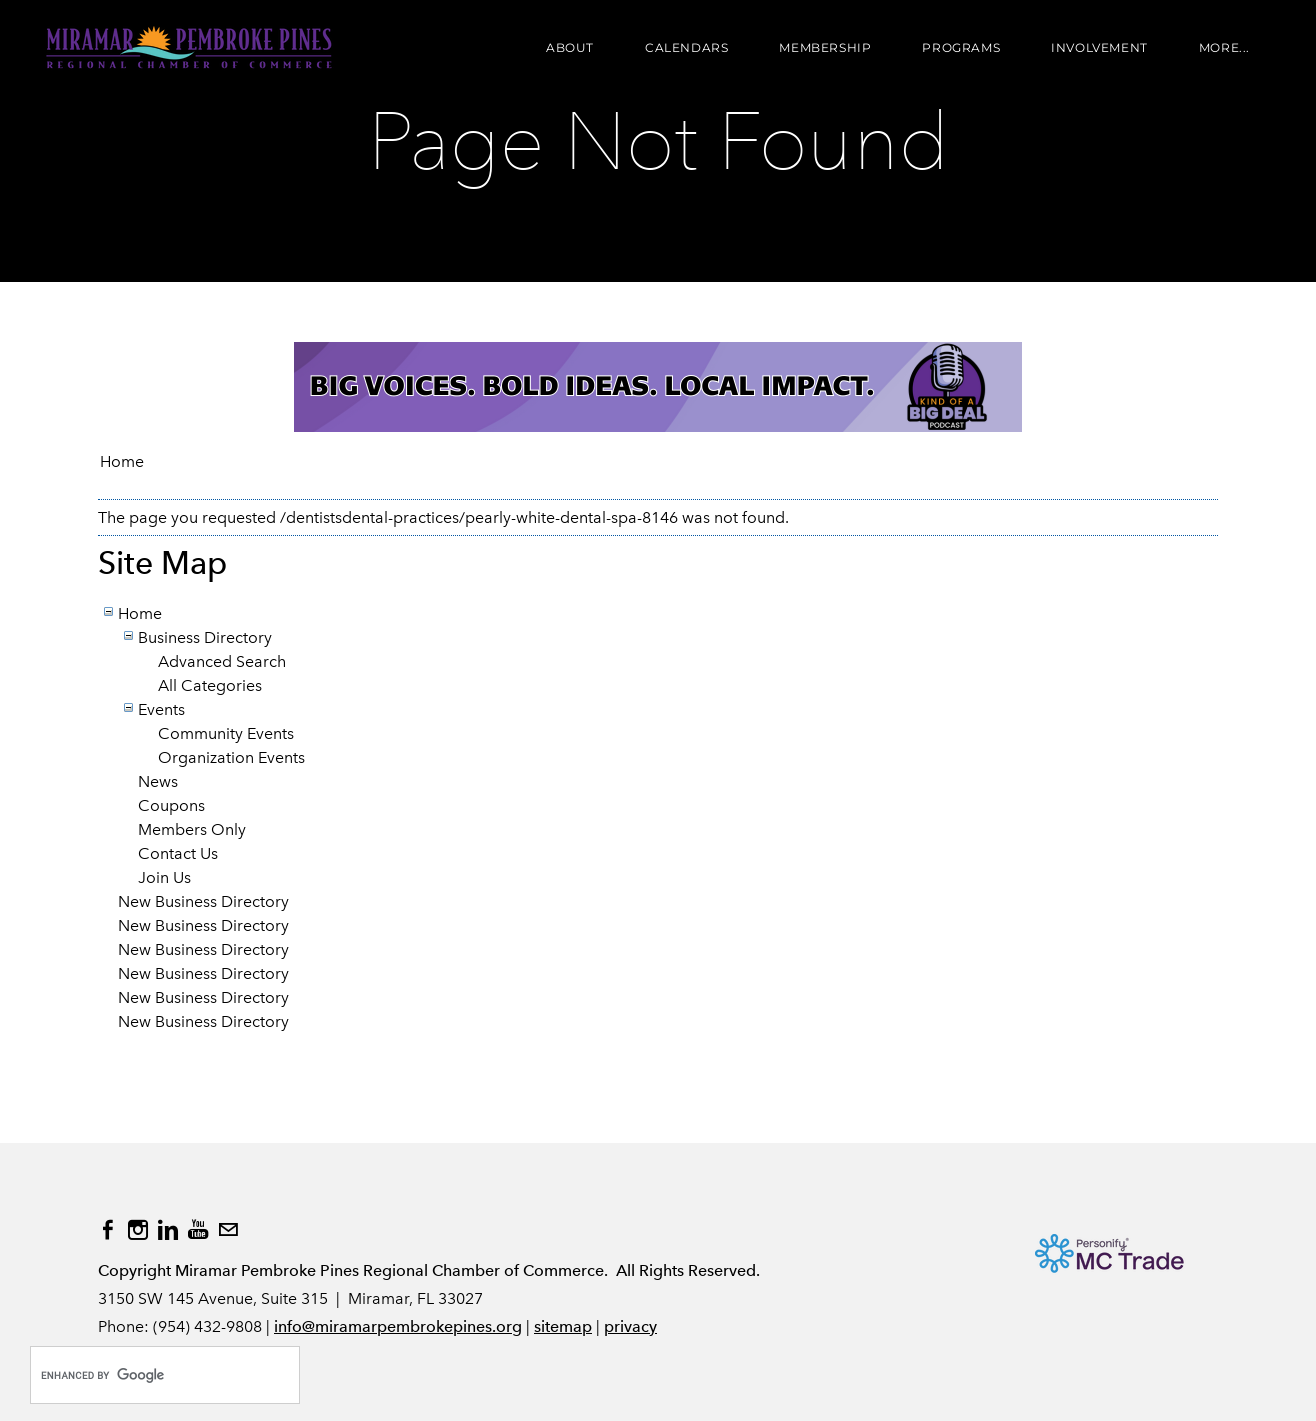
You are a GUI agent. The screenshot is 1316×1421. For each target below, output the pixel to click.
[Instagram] (138, 1230)
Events (161, 709)
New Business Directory (203, 901)
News (158, 781)
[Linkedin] (168, 1230)
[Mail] (228, 1230)
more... (1224, 47)
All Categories (210, 685)
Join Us (164, 877)
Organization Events (231, 757)
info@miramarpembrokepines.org (398, 1326)
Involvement (1099, 47)
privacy (630, 1326)
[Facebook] (108, 1230)
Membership (825, 47)
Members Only (192, 829)
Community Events (226, 733)
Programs (961, 47)
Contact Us (178, 853)
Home (122, 461)
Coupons (171, 805)
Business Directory (205, 637)
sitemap (563, 1326)
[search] (144, 1375)
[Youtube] (198, 1230)
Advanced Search (222, 661)
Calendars (686, 47)
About (570, 47)
